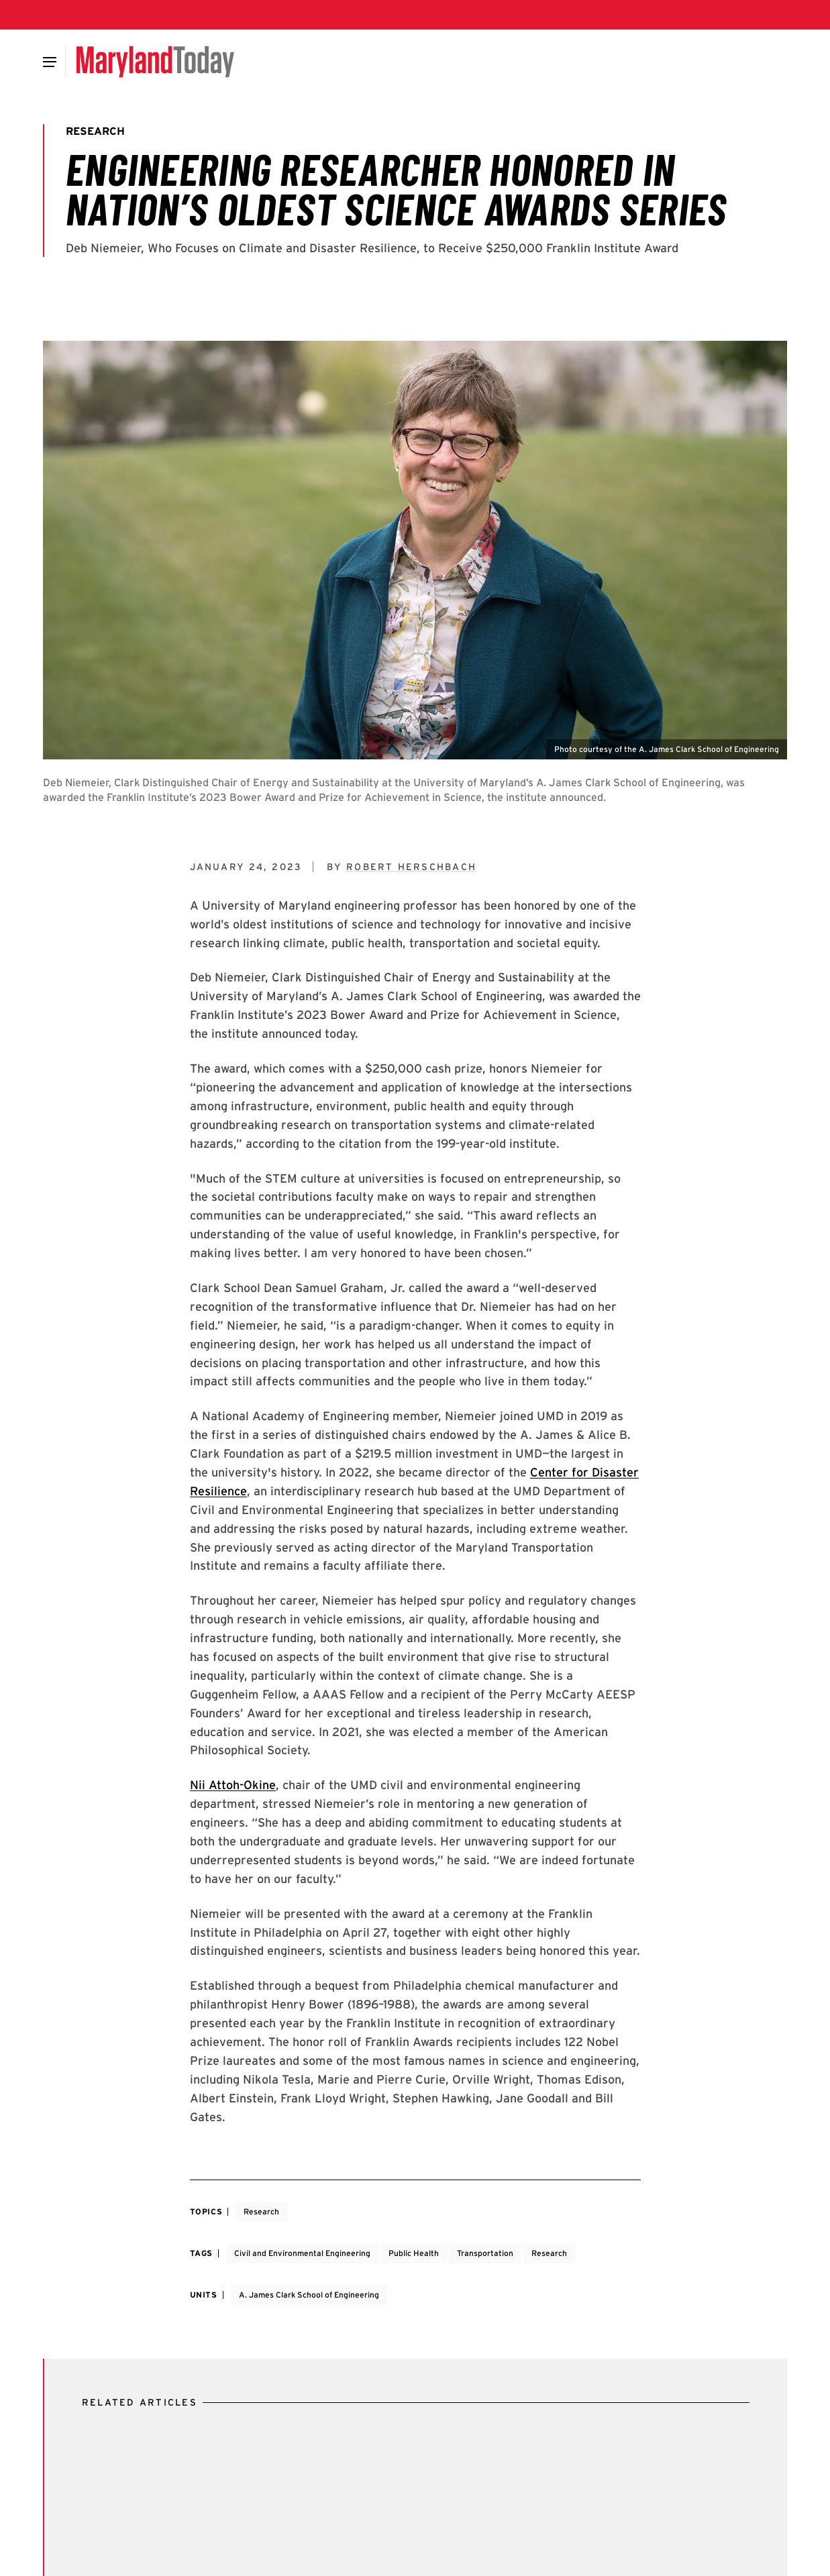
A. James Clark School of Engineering (309, 2295)
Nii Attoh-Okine (233, 1785)
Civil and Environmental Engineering (302, 2253)
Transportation (485, 2253)
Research (261, 2211)
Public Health (413, 2253)
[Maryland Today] (155, 62)
